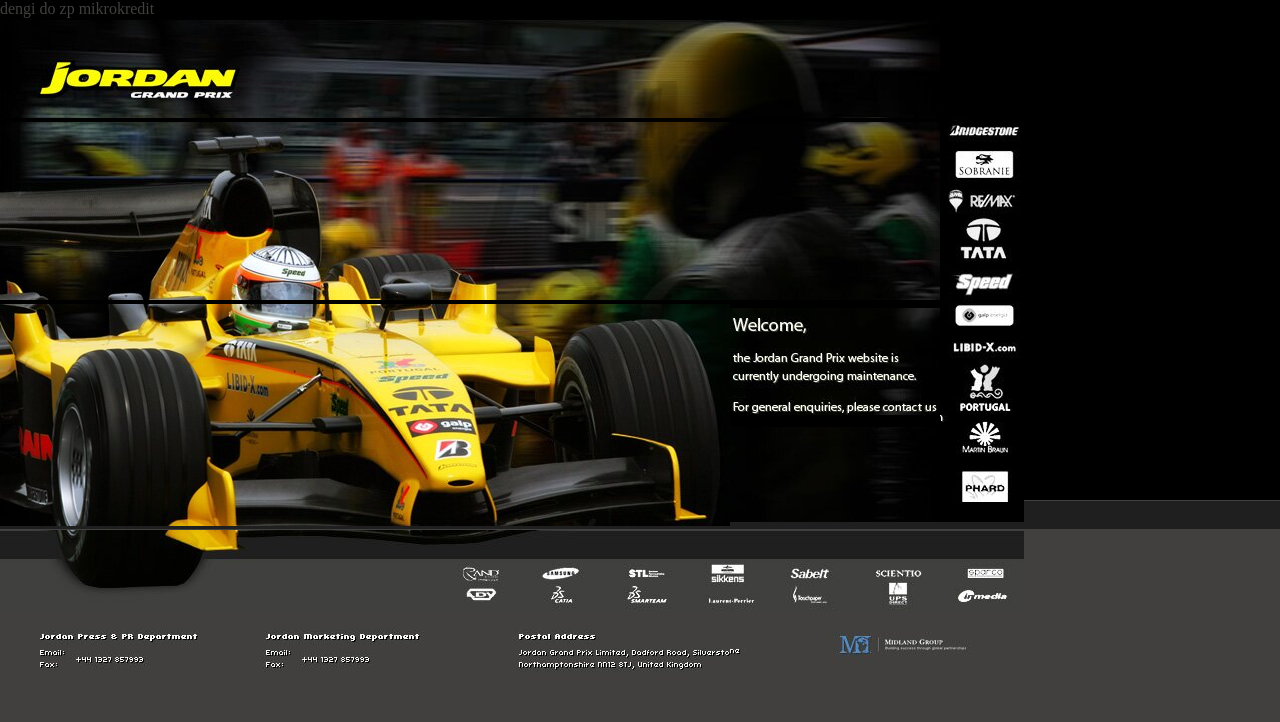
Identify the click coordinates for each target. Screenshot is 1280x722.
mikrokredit (117, 8)
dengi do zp (37, 8)
